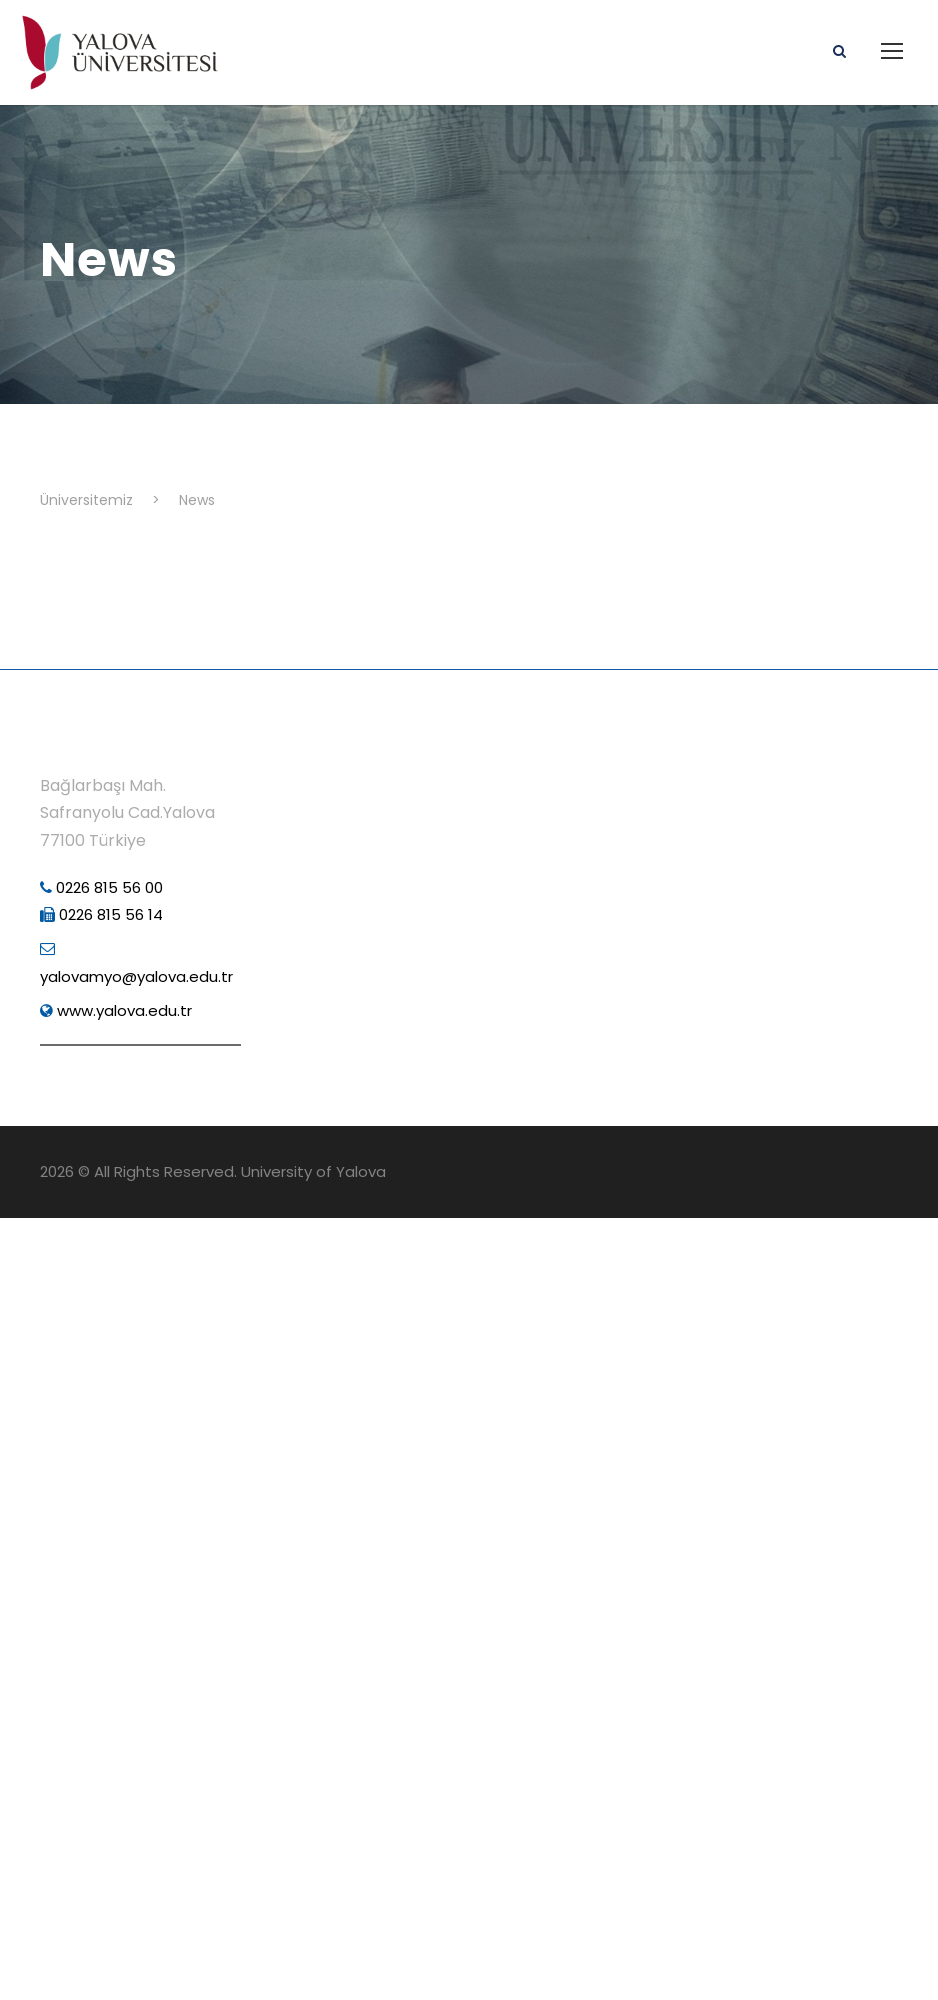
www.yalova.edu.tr (116, 1010)
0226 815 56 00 (101, 887)
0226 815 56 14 (101, 914)
